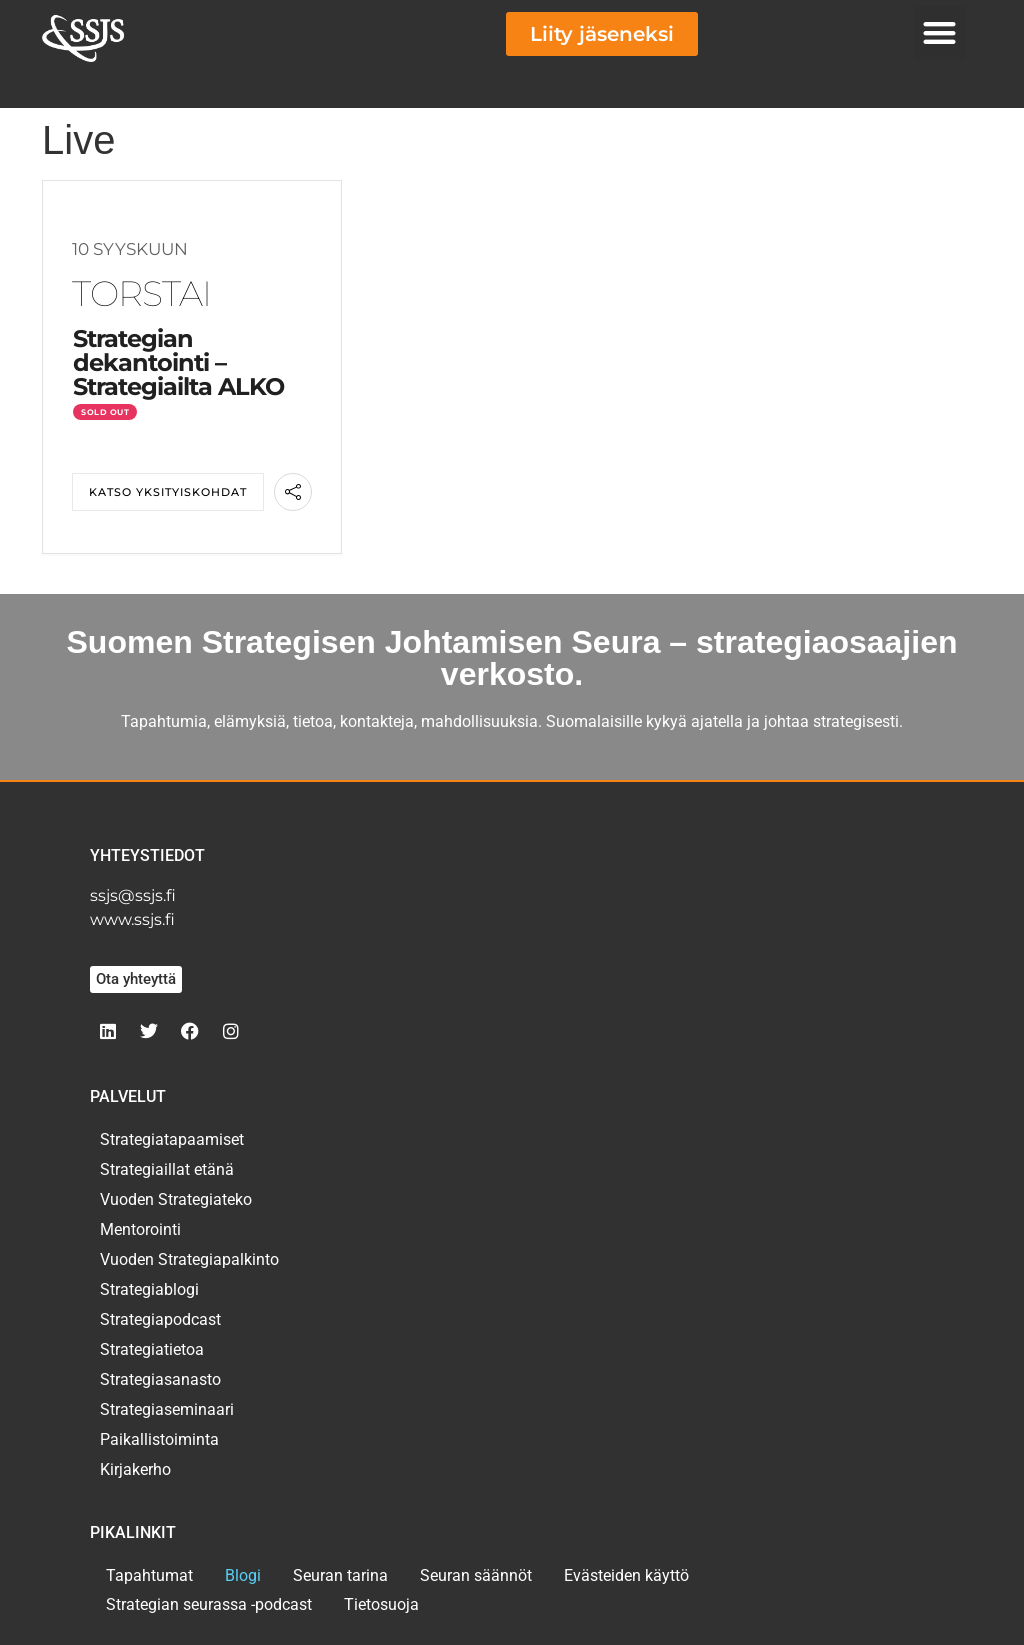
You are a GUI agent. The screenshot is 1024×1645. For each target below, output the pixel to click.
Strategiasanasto (160, 1379)
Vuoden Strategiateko (176, 1199)
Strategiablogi (149, 1289)
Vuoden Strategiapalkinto (189, 1259)
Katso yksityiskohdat (168, 492)
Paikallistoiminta (159, 1439)
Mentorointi (140, 1229)
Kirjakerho (135, 1469)
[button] (940, 32)
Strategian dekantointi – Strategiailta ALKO (178, 362)
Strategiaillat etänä (167, 1169)
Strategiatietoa (152, 1349)
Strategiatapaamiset (172, 1139)
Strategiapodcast (160, 1319)
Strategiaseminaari (167, 1409)
